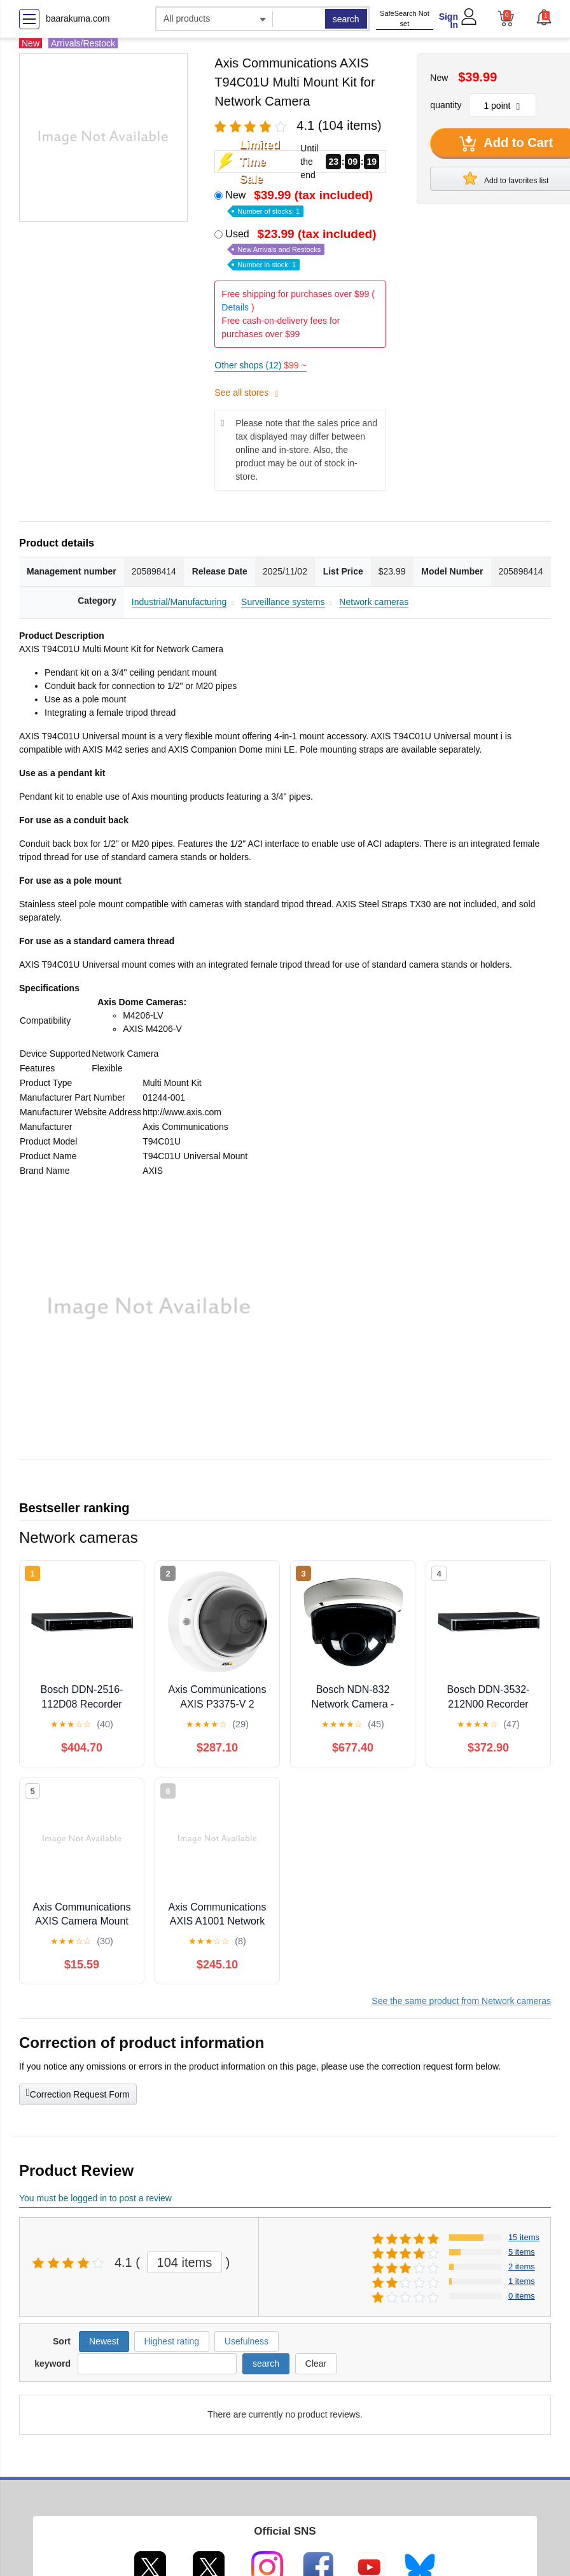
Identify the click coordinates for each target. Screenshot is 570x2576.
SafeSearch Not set (404, 19)
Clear (315, 2363)
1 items (521, 2281)
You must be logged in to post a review (95, 2198)
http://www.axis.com (181, 1112)
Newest (104, 2341)
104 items (184, 2262)
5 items (521, 2252)
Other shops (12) (260, 365)
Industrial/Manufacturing (179, 602)
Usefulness (246, 2341)
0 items (521, 2296)
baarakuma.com (77, 18)
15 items (523, 2237)
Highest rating (171, 2341)
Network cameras (373, 602)
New (300, 202)
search (346, 19)
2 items (521, 2266)
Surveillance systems (283, 602)
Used (302, 248)
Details (235, 307)
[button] (543, 17)
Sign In (448, 20)
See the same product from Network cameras (461, 2001)
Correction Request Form (78, 2093)
